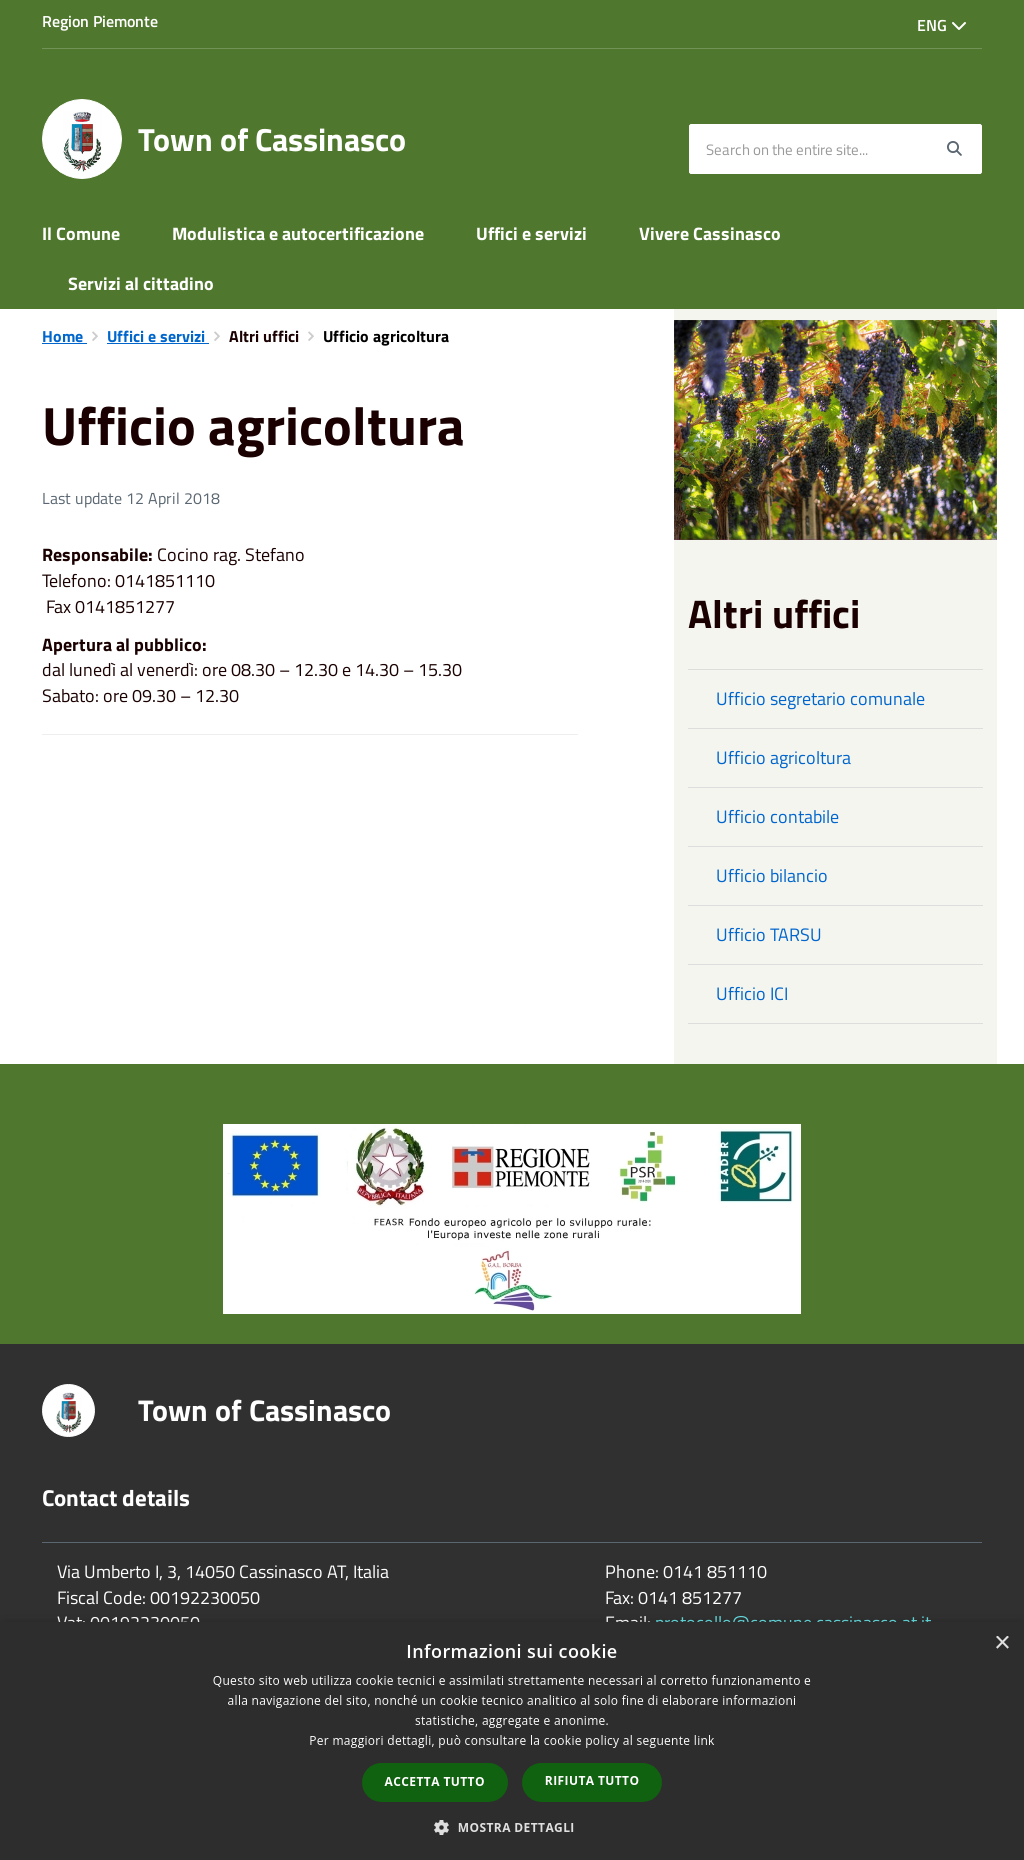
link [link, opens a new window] (704, 1740)
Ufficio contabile (777, 816)
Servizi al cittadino (141, 283)
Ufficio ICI (752, 993)
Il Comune (81, 233)
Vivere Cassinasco (710, 233)
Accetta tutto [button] (435, 1781)
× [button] (1001, 1643)
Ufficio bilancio (772, 875)
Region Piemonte (100, 21)
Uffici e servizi (531, 233)
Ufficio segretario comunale (820, 698)
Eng (942, 25)
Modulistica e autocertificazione (298, 233)
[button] (512, 1826)
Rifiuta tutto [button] (592, 1780)
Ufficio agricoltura (783, 757)
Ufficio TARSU (769, 934)
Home (64, 336)
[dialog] (512, 1741)
